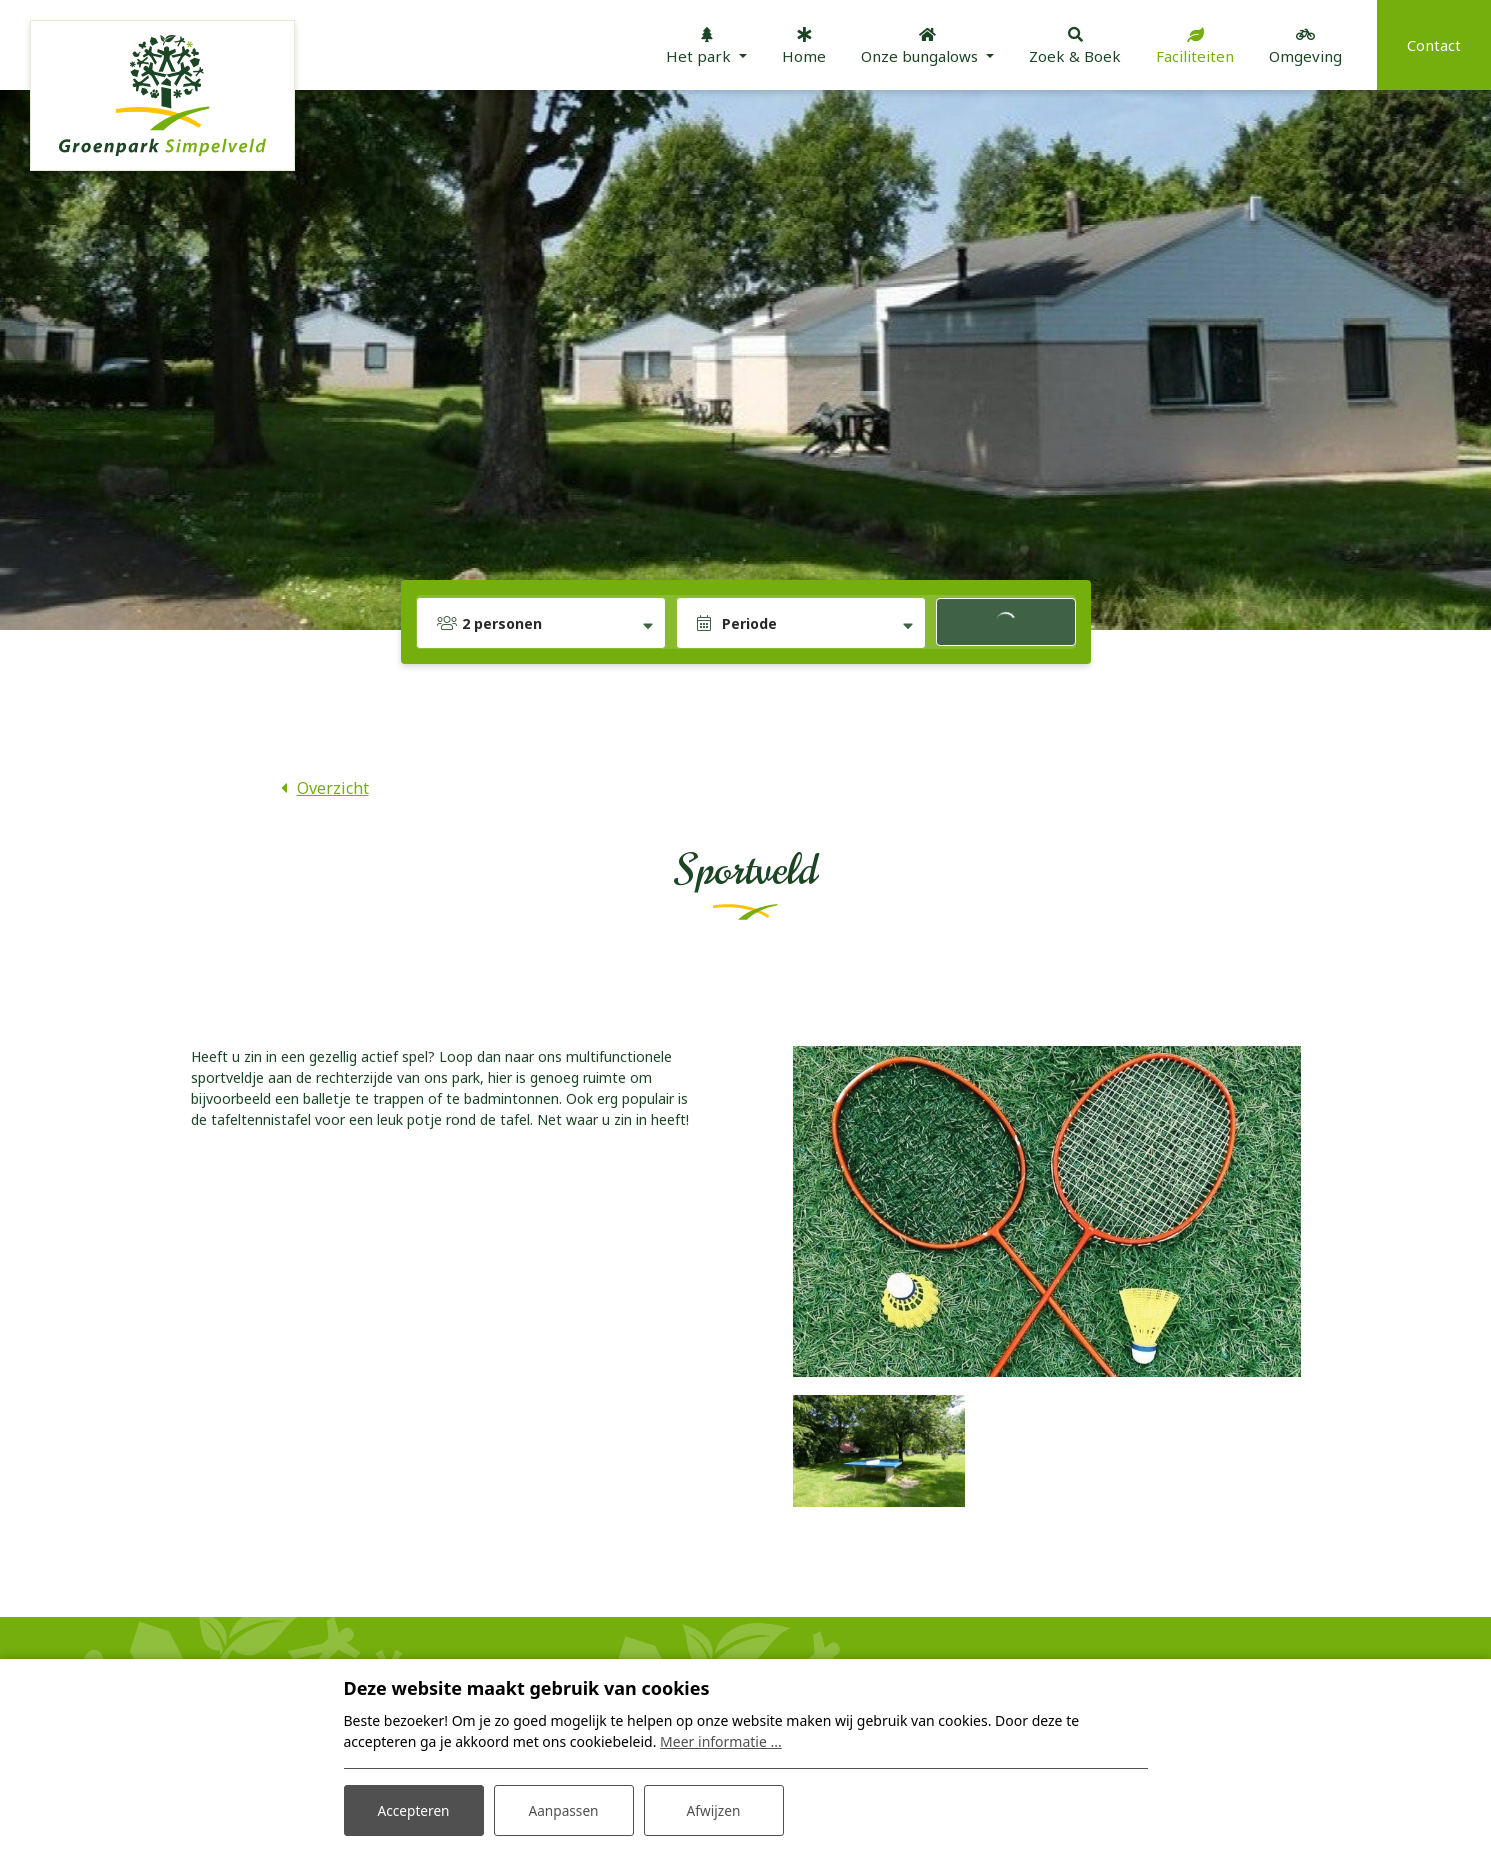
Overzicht (333, 788)
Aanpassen (564, 1809)
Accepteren (414, 1809)
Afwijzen (713, 1809)
